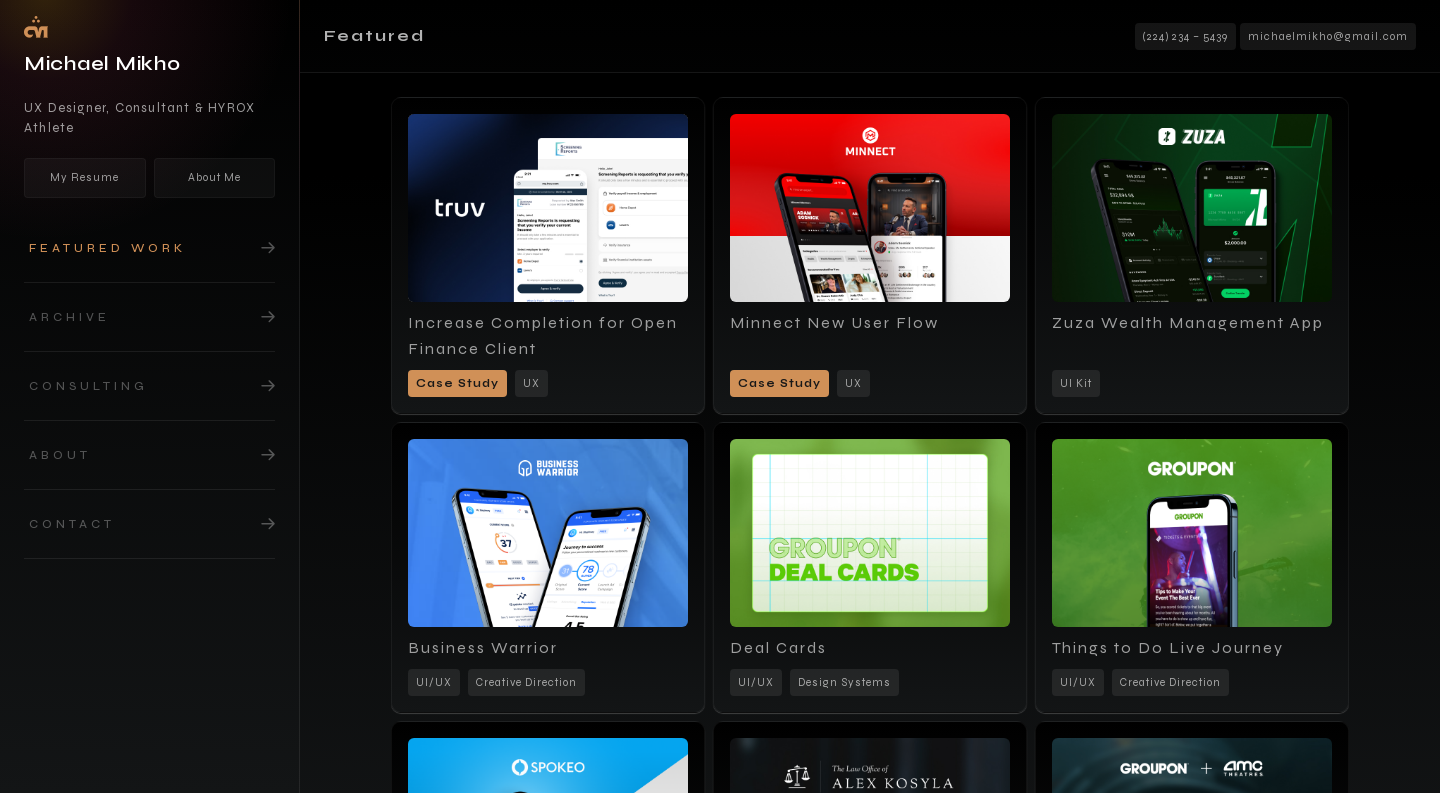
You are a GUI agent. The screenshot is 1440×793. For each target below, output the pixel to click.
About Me (214, 177)
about (60, 455)
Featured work (107, 248)
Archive (69, 317)
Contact (72, 524)
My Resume (84, 177)
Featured (374, 36)
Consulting (88, 386)
